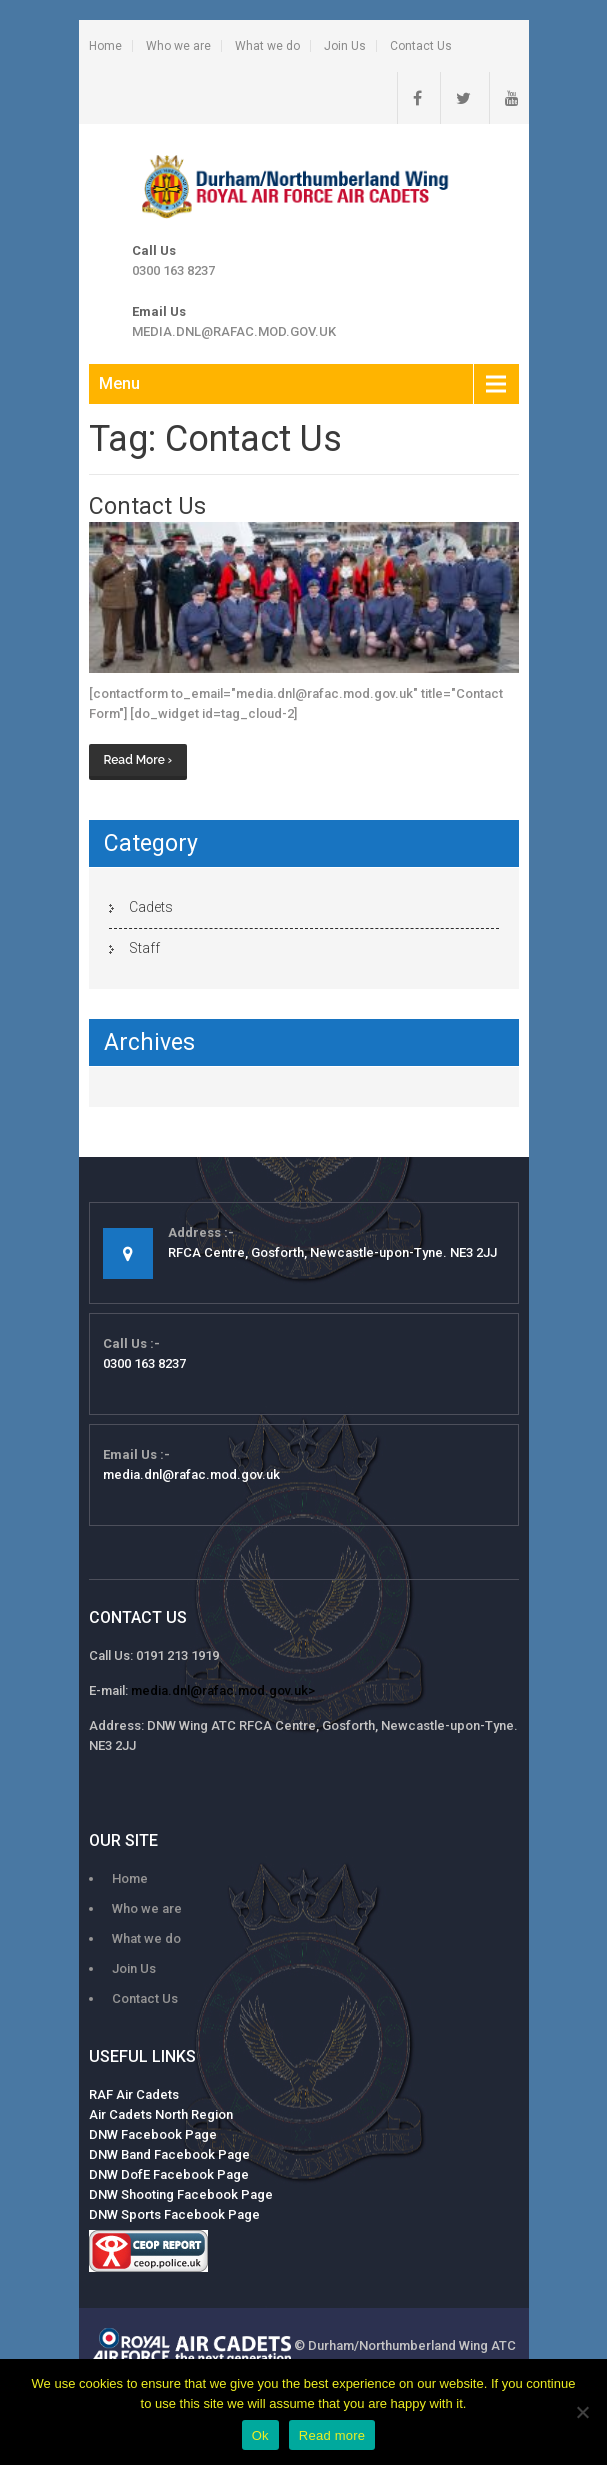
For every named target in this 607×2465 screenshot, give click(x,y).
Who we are (178, 46)
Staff (144, 948)
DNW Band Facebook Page (169, 2154)
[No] (582, 2412)
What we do (267, 46)
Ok (260, 2435)
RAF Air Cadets (134, 2094)
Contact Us (421, 46)
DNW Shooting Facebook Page (181, 2194)
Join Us (345, 46)
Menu (119, 383)
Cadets (151, 907)
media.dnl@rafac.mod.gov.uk (234, 331)
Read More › (138, 760)
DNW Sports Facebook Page (174, 2214)
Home (105, 46)
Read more (332, 2435)
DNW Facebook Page (153, 2134)
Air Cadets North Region (161, 2114)
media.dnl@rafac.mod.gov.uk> (223, 1690)
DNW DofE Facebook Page (169, 2174)
